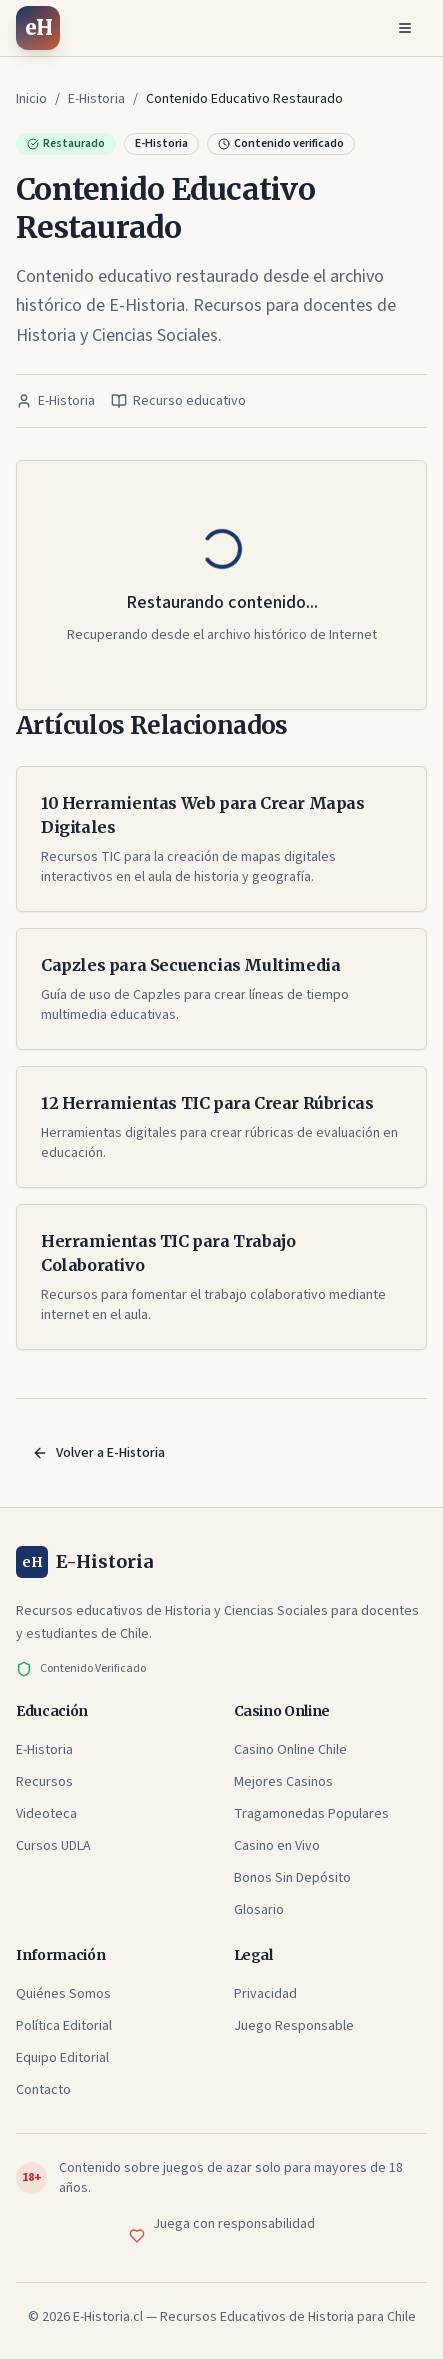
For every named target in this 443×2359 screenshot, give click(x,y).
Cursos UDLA (53, 1846)
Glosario (259, 1910)
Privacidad (265, 1994)
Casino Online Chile (290, 1750)
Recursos (44, 1782)
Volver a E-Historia (98, 1453)
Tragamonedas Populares (311, 1814)
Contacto (43, 2090)
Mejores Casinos (283, 1782)
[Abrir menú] (405, 28)
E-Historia (44, 1750)
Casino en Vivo (277, 1846)
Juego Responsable (294, 2026)
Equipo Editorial (62, 2058)
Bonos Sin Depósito (292, 1878)
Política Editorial (64, 2026)
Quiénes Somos (63, 1994)
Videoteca (46, 1814)
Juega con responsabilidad (234, 2224)
